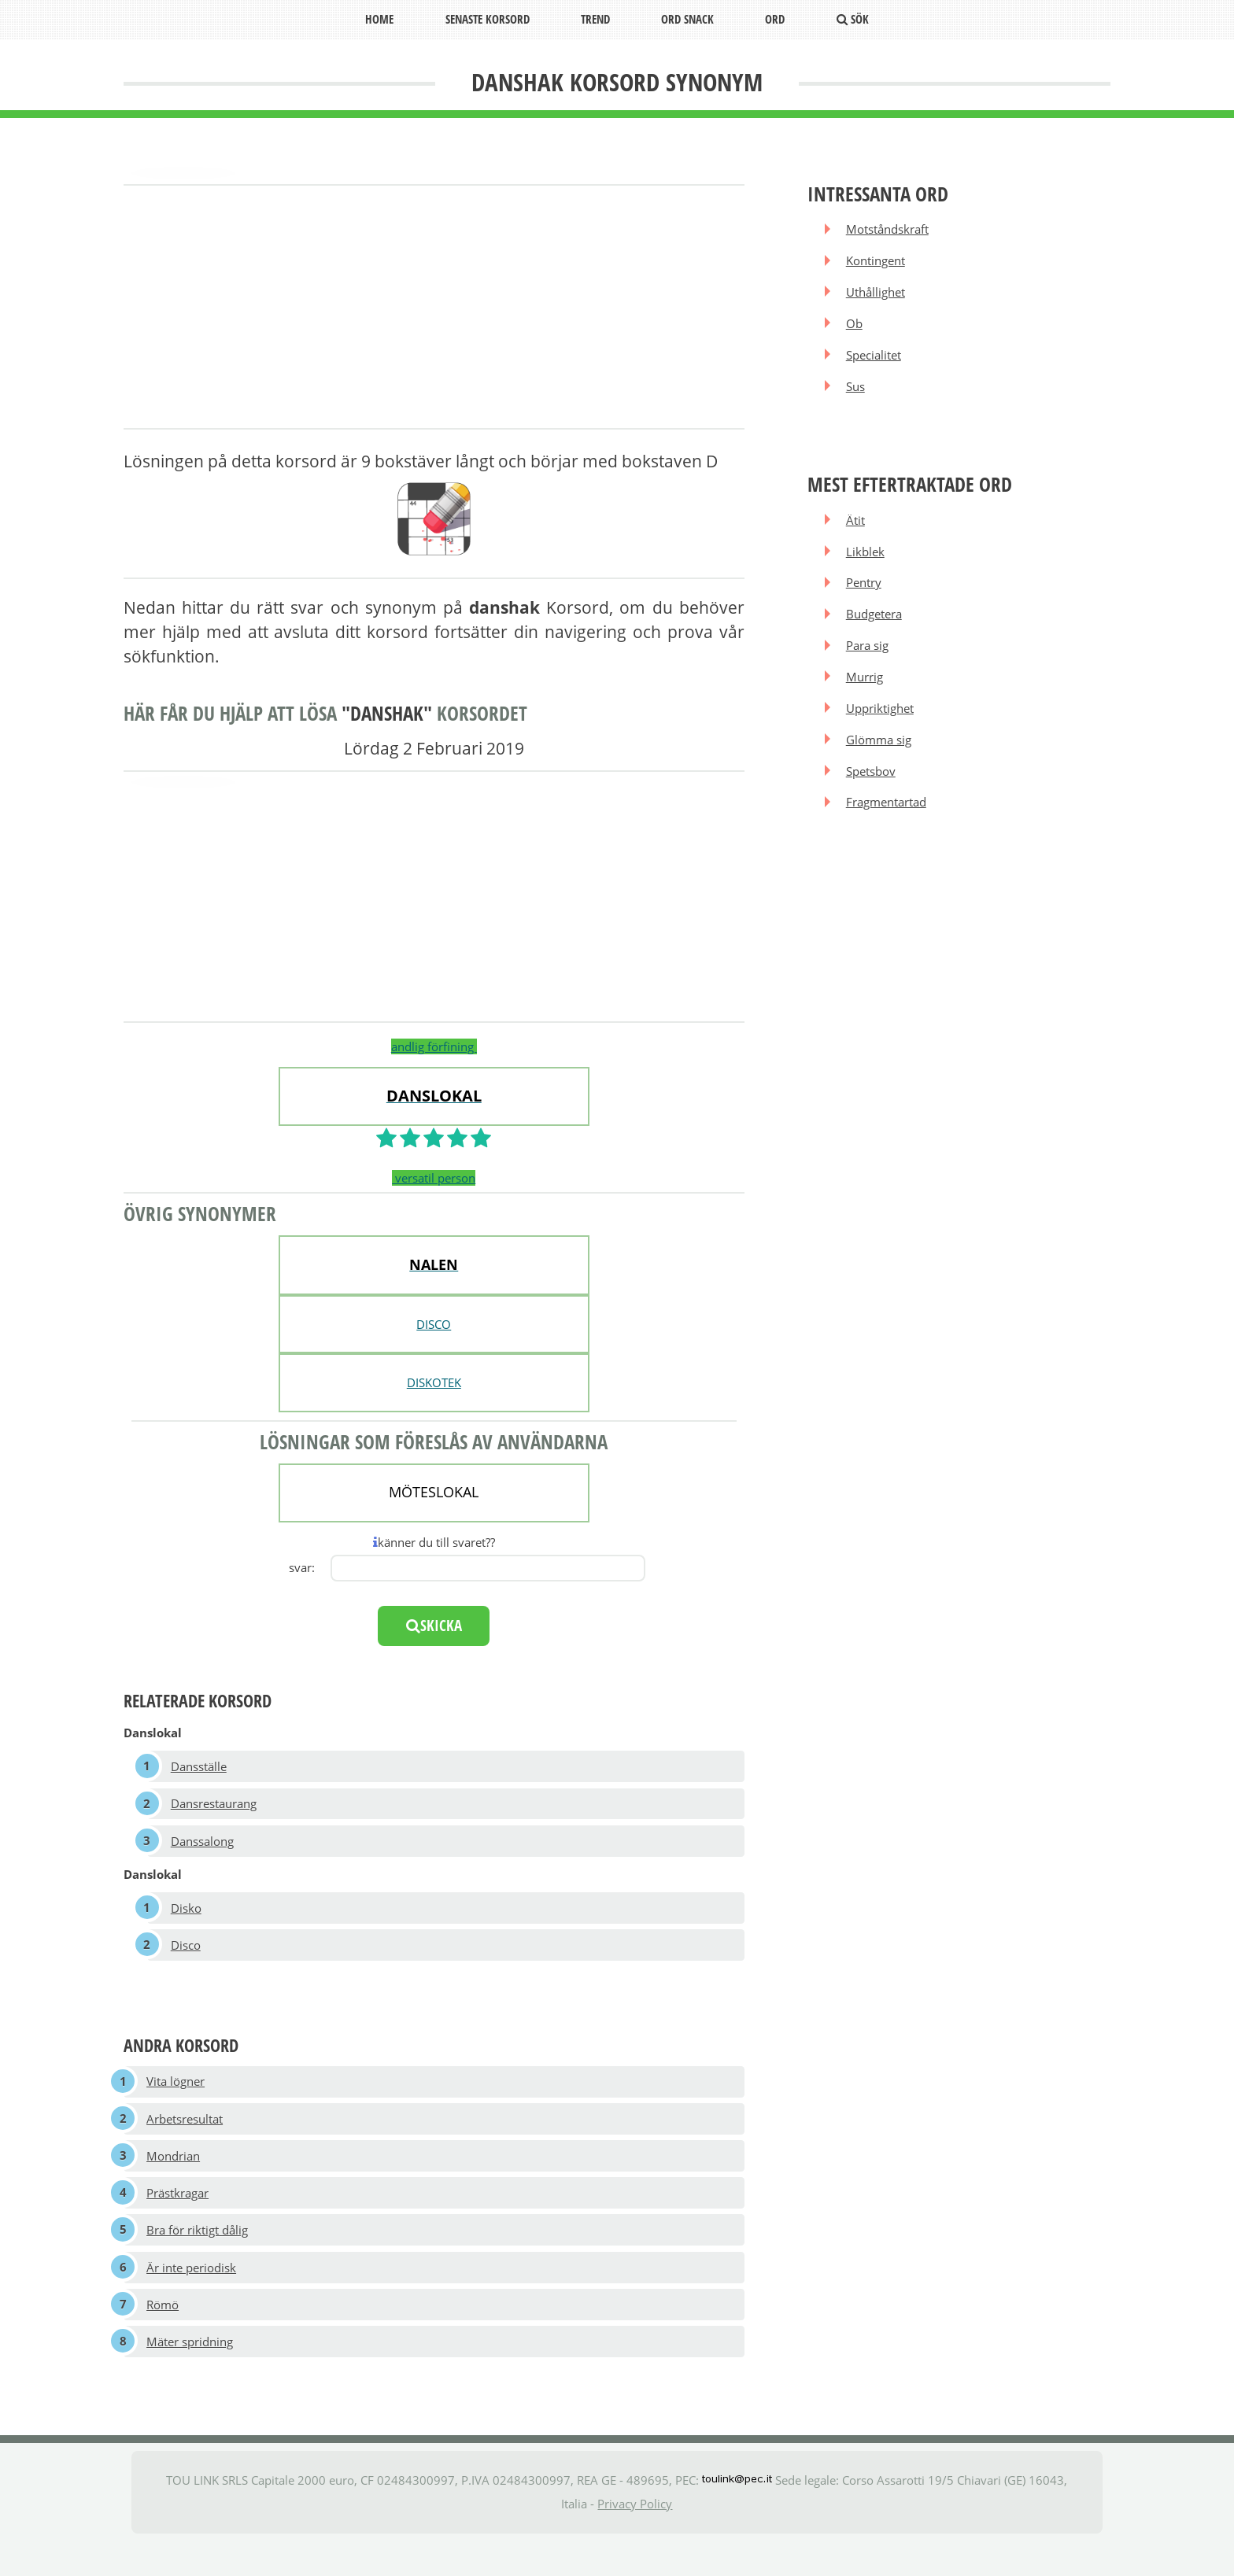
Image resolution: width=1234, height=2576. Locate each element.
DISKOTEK (434, 1382)
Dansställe (199, 1768)
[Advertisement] (434, 308)
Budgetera (875, 636)
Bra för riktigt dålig (198, 2255)
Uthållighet (877, 297)
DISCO (433, 1324)
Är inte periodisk (192, 2295)
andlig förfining (434, 1046)
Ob (856, 331)
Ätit (857, 535)
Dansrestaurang (214, 1807)
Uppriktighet (881, 737)
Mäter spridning (190, 2374)
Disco (186, 1957)
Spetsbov (872, 805)
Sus (857, 399)
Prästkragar (178, 2216)
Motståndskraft (889, 230)
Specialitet (875, 365)
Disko (187, 1917)
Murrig (866, 703)
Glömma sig (880, 771)
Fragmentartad (888, 839)
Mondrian (174, 2175)
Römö (163, 2334)
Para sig (869, 669)
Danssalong (203, 1847)
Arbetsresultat (185, 2135)
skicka (434, 1625)
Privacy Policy (634, 2538)
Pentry (865, 603)
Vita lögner (176, 2096)
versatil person (433, 1178)
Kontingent (877, 263)
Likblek (867, 569)
